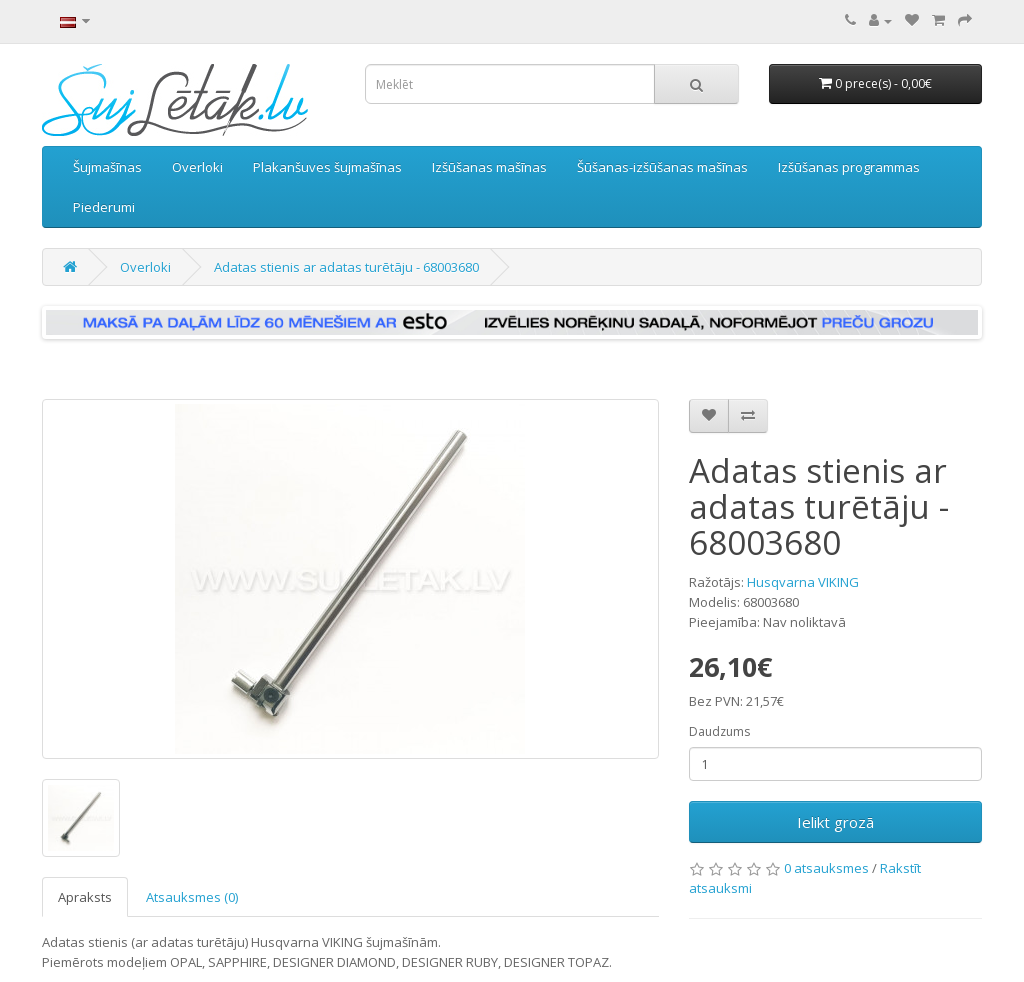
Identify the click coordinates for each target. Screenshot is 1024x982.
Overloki (197, 167)
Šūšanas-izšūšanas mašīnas (662, 167)
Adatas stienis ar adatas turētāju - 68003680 (346, 267)
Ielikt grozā (835, 822)
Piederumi (104, 207)
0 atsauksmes (826, 868)
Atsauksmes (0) (192, 897)
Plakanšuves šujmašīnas (327, 167)
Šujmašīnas (107, 167)
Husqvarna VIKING (803, 582)
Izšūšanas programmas (849, 167)
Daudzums (719, 731)
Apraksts (85, 897)
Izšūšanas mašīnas (489, 167)
